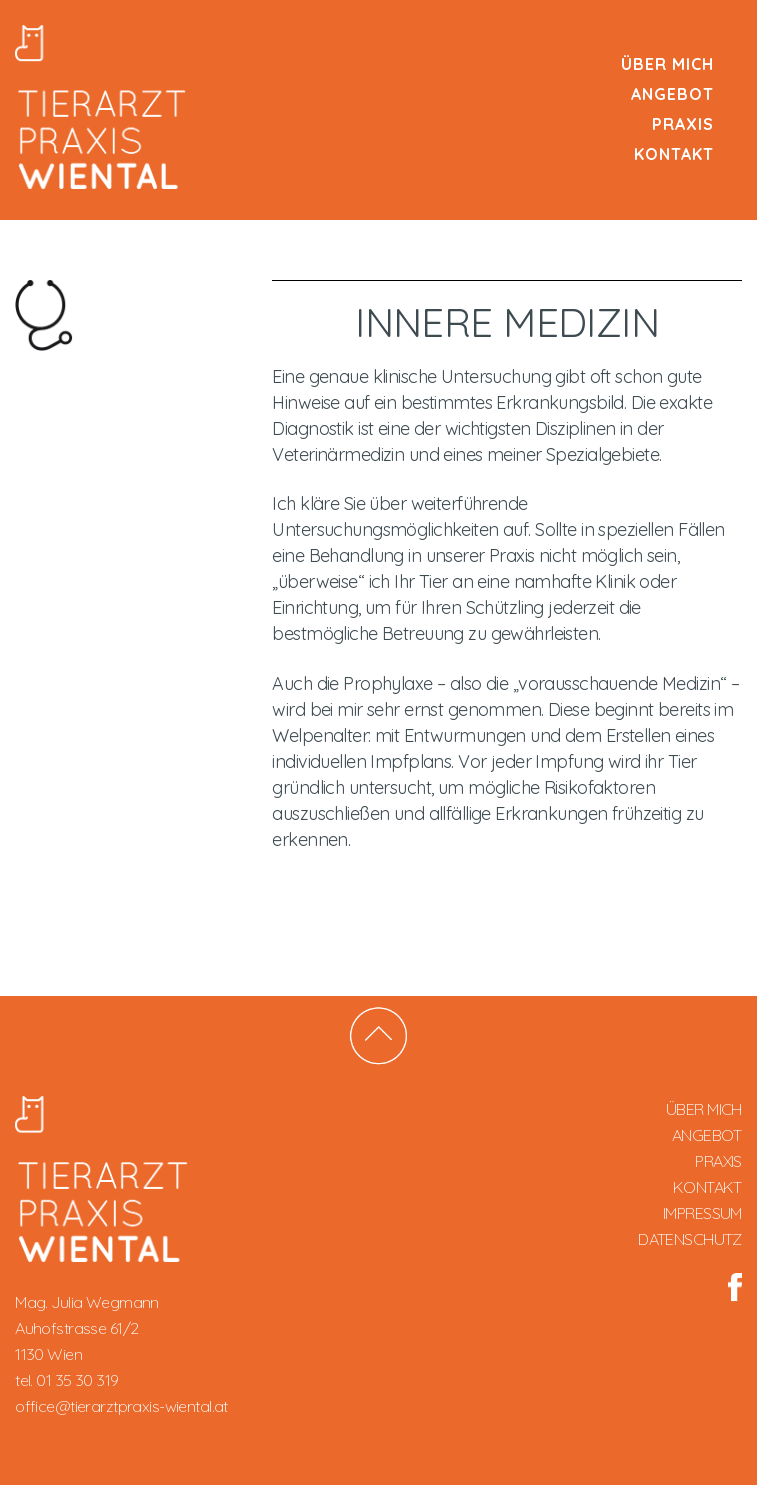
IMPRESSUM (702, 1213)
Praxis (683, 124)
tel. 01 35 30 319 (66, 1380)
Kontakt (674, 154)
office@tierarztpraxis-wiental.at (121, 1406)
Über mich (667, 64)
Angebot (672, 94)
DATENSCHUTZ (690, 1239)
